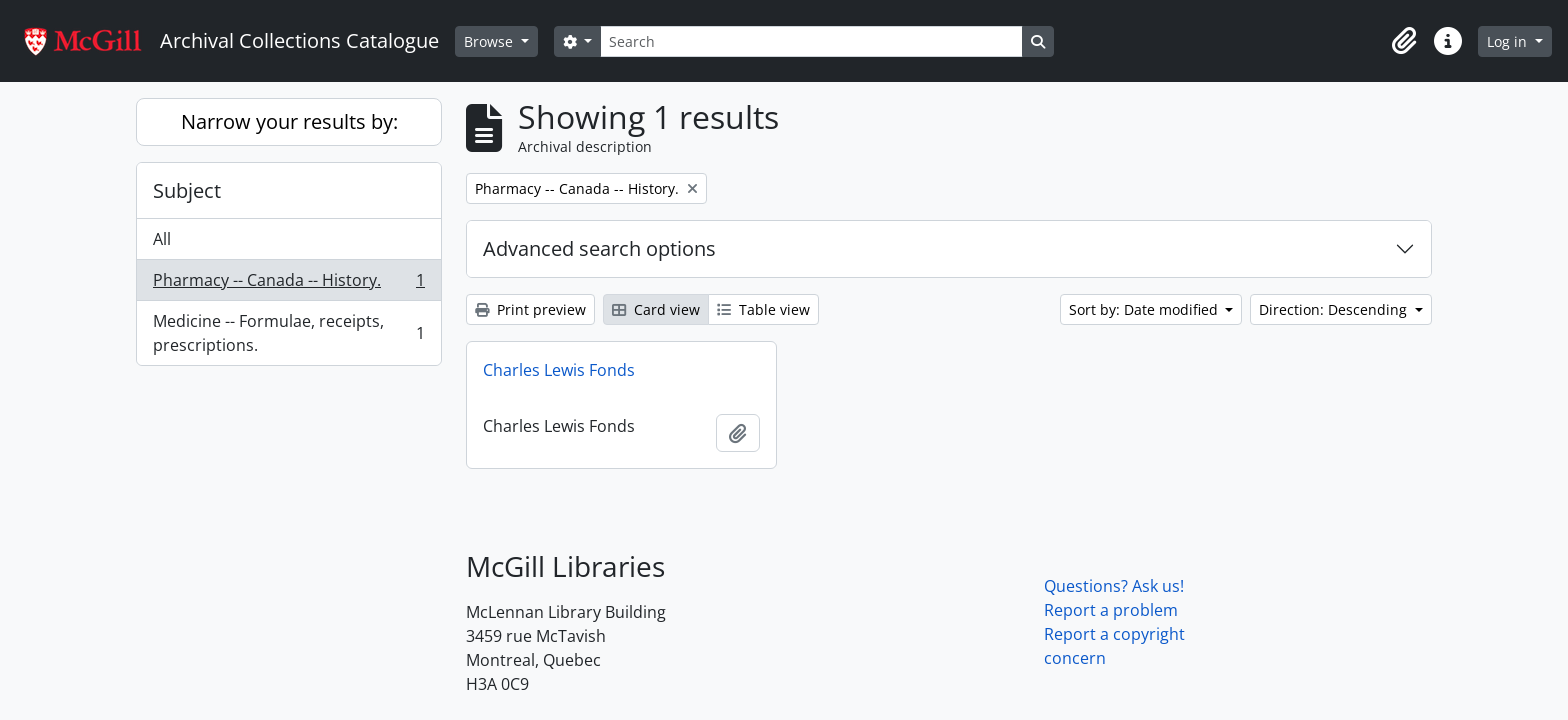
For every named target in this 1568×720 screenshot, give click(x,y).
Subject (187, 190)
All (162, 239)
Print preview (530, 309)
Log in (1509, 41)
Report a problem (1111, 610)
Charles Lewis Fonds (559, 370)
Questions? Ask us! (1114, 586)
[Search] (811, 41)
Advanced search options (599, 248)
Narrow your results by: (289, 121)
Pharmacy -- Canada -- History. (288, 284)
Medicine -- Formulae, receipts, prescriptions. (288, 333)
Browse (490, 41)
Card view (656, 309)
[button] (1404, 41)
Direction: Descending (1335, 309)
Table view (763, 309)
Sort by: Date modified (1145, 309)
